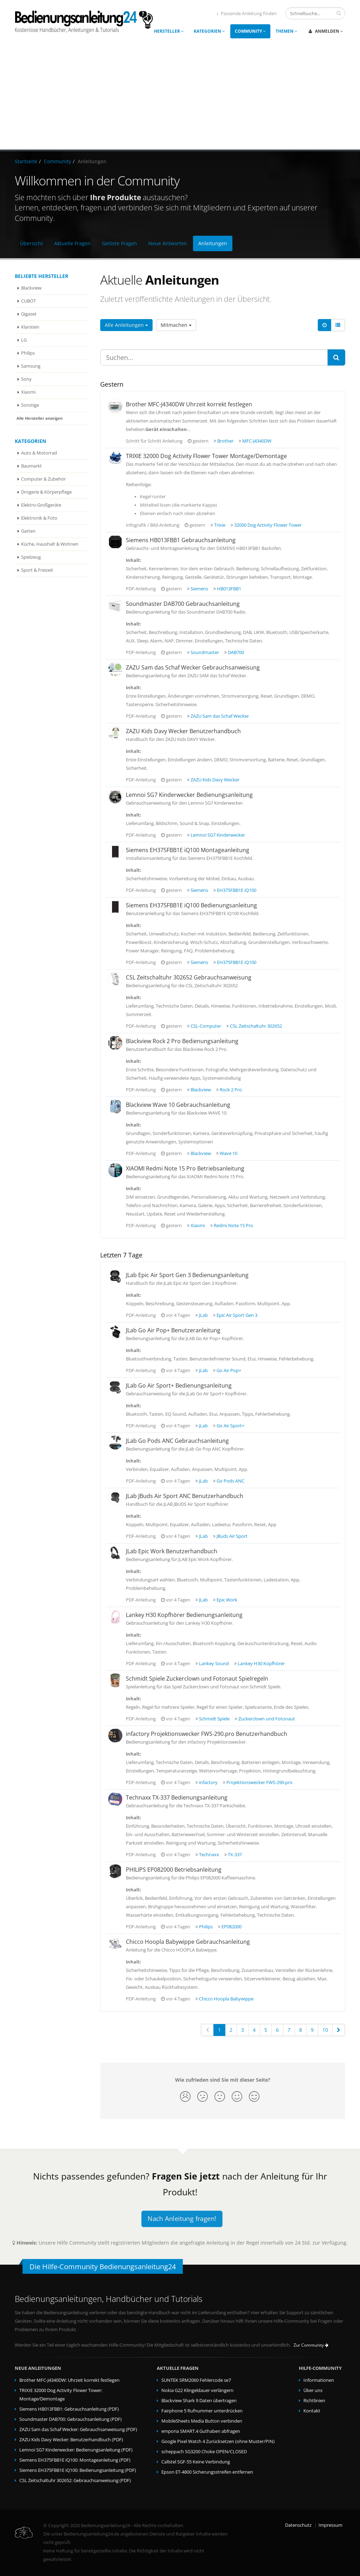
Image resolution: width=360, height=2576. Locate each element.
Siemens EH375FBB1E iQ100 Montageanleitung (187, 850)
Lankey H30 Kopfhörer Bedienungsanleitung (184, 1615)
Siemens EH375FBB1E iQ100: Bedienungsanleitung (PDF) (77, 2470)
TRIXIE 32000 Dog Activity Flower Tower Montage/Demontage (206, 456)
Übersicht (31, 243)
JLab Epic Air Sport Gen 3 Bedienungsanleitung (187, 1275)
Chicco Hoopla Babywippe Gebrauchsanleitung (188, 1942)
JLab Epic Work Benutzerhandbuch (171, 1551)
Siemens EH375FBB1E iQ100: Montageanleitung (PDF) (74, 2460)
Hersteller (169, 31)
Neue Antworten (167, 243)
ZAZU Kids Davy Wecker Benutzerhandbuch (183, 731)
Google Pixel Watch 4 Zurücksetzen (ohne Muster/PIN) (218, 2441)
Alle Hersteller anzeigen (40, 418)
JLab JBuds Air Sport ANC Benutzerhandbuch (184, 1496)
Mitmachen (176, 325)
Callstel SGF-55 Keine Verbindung (195, 2462)
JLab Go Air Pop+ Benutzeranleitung (173, 1330)
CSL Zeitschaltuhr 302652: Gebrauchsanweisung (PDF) (75, 2480)
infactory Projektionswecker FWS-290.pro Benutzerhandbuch (206, 1734)
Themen (286, 31)
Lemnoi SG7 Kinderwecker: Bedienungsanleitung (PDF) (76, 2450)
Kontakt (311, 2411)
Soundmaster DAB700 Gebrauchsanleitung (183, 604)
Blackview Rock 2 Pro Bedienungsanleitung (182, 1041)
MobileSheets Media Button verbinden (201, 2421)
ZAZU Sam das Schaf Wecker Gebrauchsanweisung (193, 667)
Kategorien (209, 31)
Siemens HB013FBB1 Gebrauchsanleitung (181, 540)
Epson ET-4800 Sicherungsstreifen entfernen (207, 2472)
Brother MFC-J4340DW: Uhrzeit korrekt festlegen (69, 2380)
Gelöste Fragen (119, 243)
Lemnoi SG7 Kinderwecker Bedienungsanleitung (189, 795)
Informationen (318, 2380)
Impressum (330, 2525)
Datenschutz (298, 2525)
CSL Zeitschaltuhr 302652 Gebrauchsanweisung (188, 977)
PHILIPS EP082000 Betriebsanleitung (173, 1869)
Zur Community (311, 2345)
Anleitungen (212, 243)
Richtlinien (314, 2401)
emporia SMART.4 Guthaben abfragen (200, 2431)
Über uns (312, 2390)
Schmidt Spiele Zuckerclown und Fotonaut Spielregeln (197, 1678)
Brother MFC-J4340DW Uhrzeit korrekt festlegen (189, 404)
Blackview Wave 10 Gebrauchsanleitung (178, 1105)
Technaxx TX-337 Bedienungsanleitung (176, 1797)
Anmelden (326, 31)
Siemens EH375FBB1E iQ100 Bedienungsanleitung (191, 905)
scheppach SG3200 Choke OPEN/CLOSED (204, 2452)
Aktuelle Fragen (72, 243)
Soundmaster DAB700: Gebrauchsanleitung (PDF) (70, 2419)
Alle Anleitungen (126, 325)
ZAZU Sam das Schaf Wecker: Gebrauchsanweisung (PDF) (78, 2429)
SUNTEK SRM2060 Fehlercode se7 (196, 2380)
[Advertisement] (180, 96)
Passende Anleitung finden (247, 14)
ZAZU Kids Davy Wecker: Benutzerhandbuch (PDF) (71, 2440)
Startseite (26, 161)
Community (250, 31)
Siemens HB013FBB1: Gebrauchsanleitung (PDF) (69, 2409)
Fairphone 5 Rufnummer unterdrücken (202, 2411)
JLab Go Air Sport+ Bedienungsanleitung (179, 1385)
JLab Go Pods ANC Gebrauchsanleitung (177, 1441)
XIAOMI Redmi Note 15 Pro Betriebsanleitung (185, 1168)
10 (325, 2029)
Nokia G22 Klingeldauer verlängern (197, 2390)
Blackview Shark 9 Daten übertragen (199, 2401)
